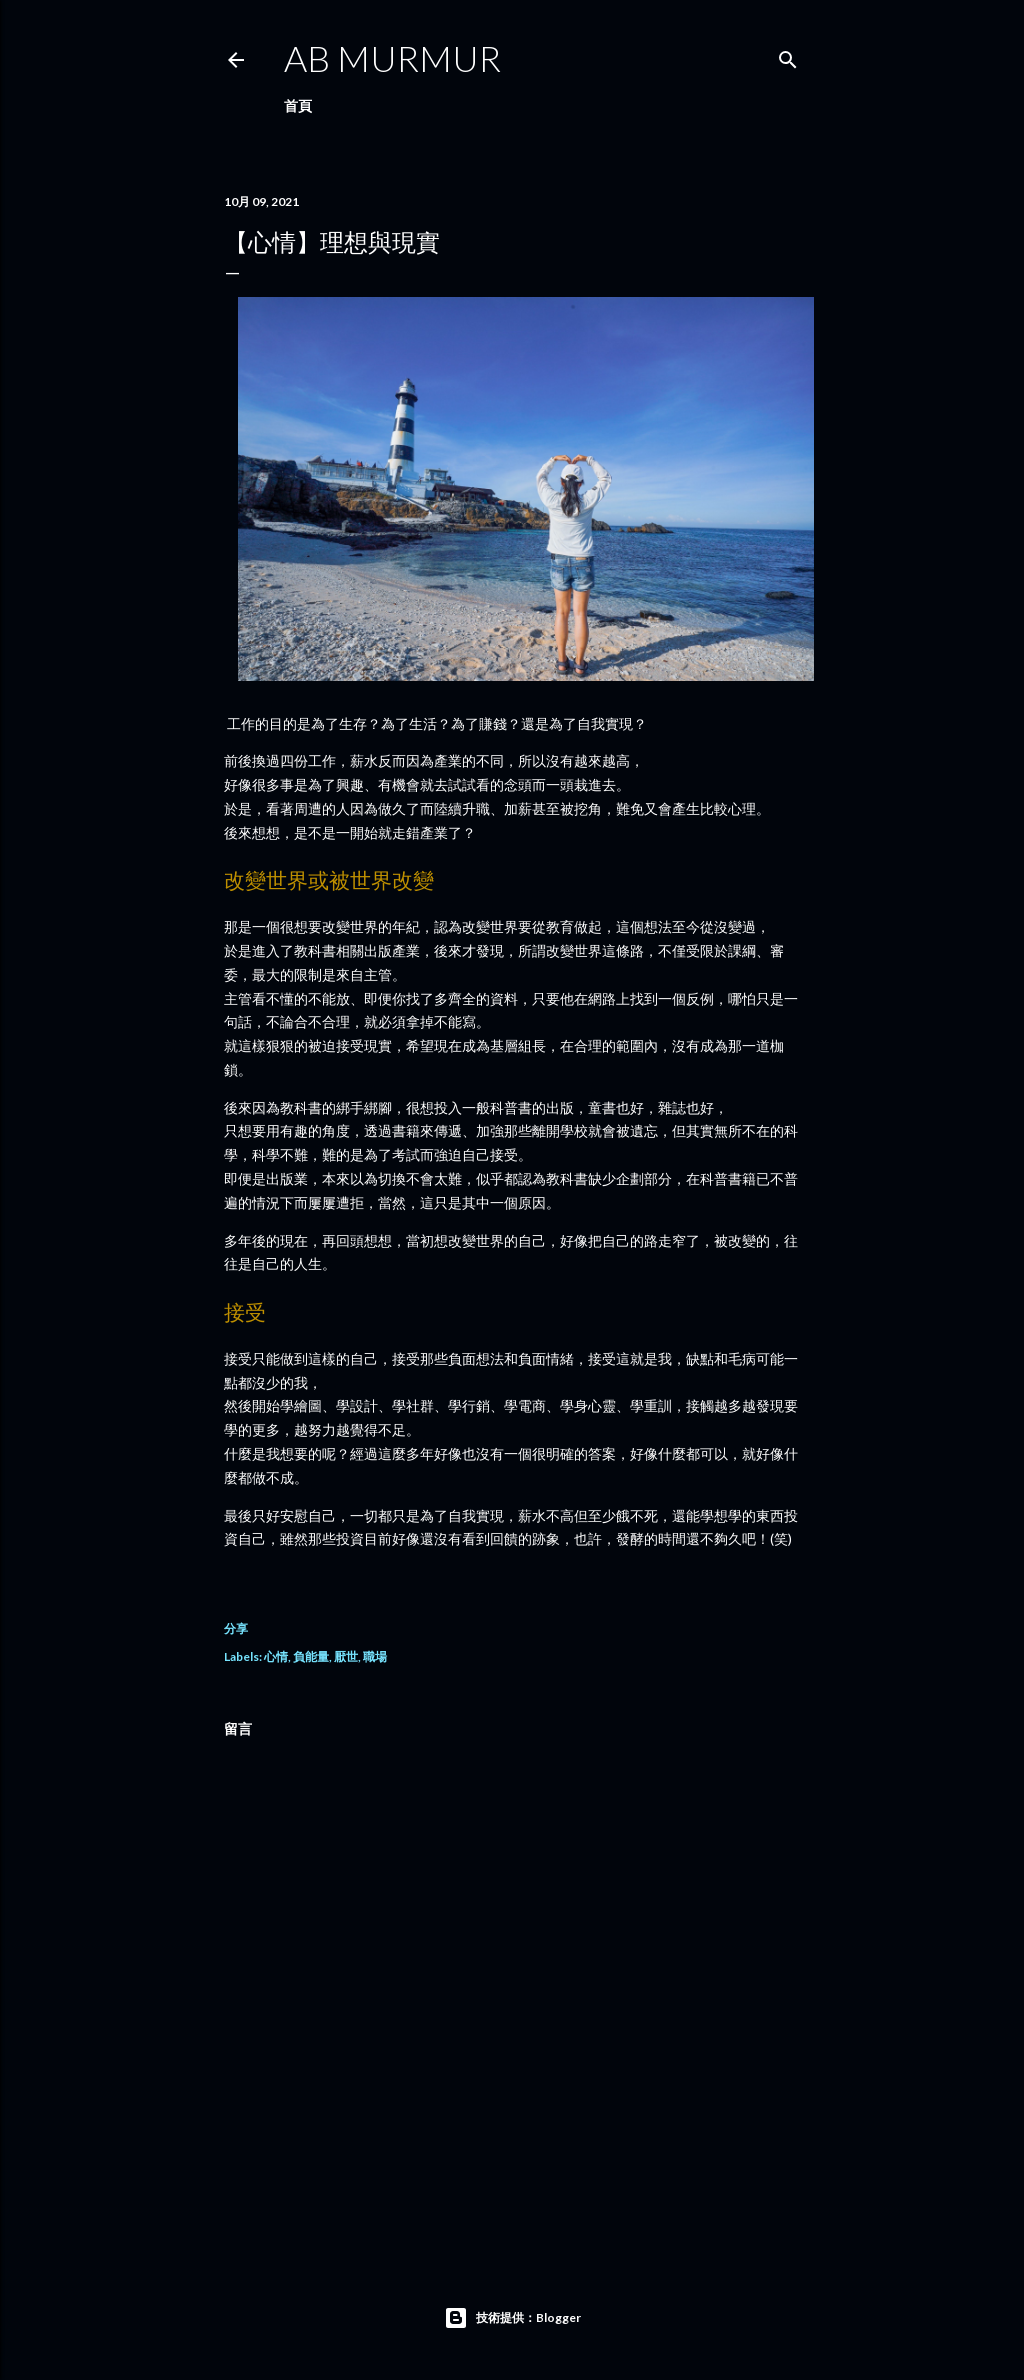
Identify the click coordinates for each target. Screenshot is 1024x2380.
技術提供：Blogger (512, 2318)
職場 (375, 1656)
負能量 (311, 1656)
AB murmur (392, 58)
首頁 (298, 105)
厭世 (346, 1656)
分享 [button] (236, 1628)
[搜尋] (788, 55)
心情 (276, 1656)
